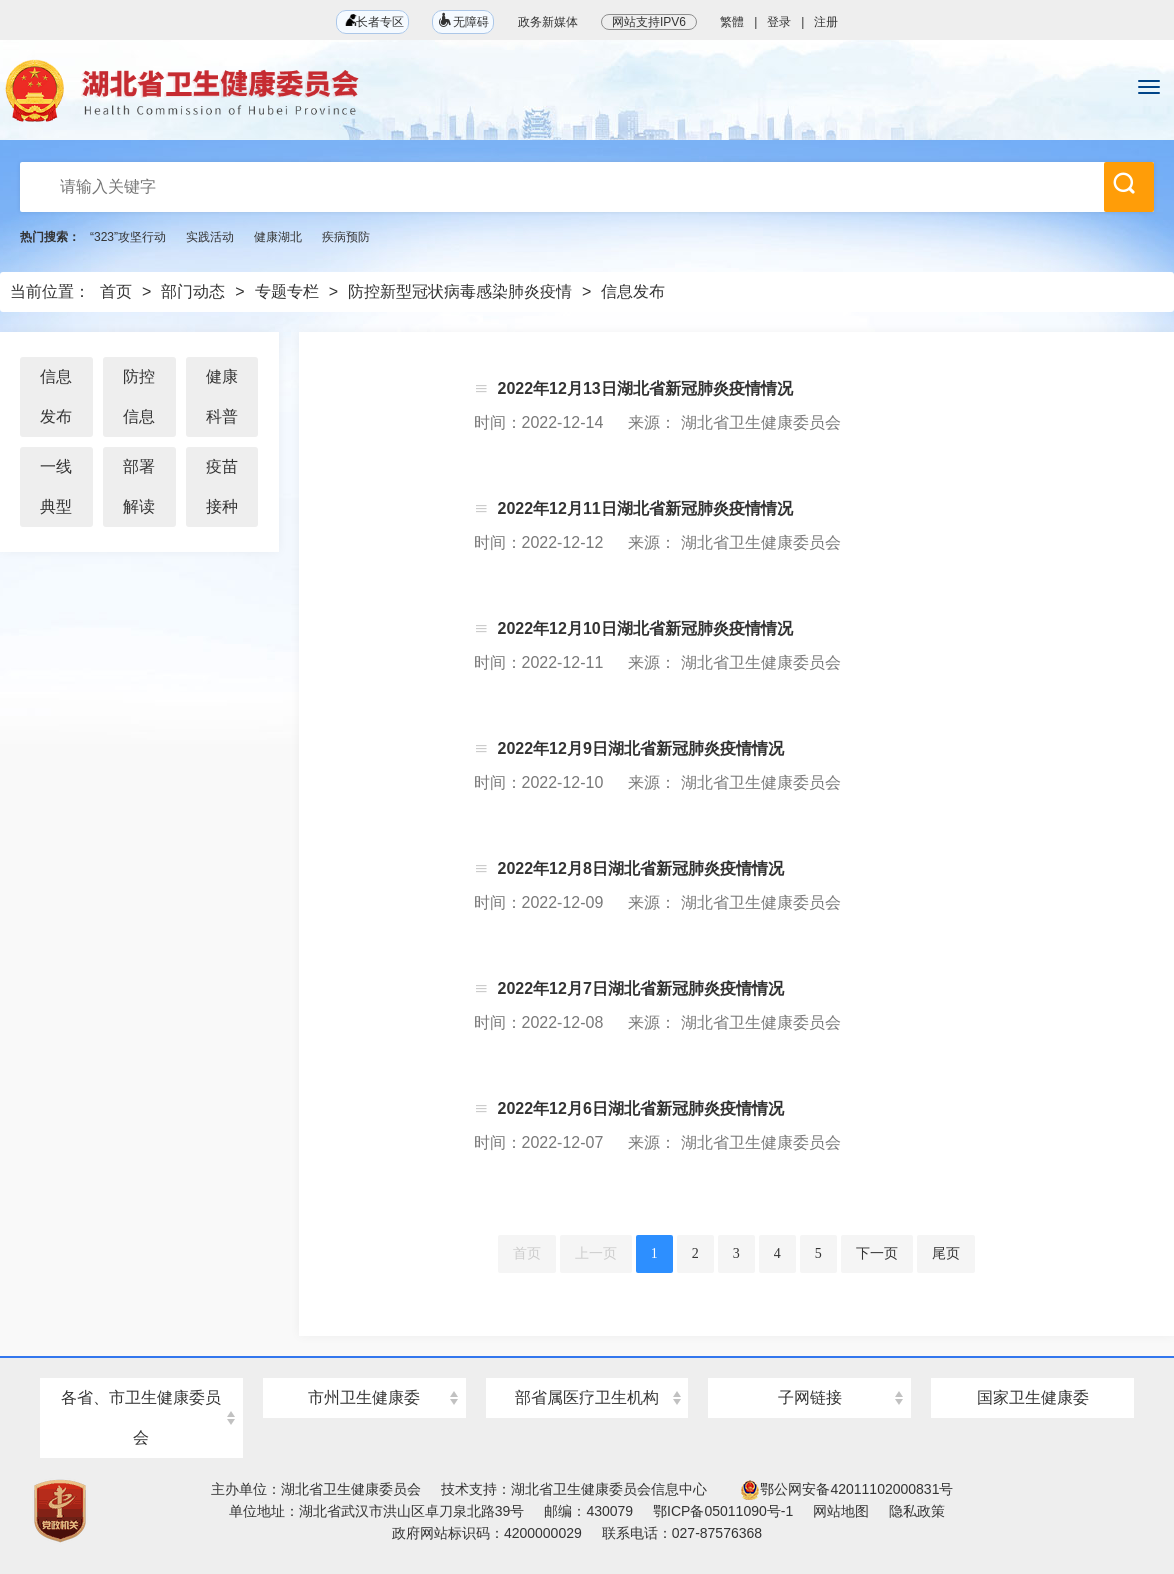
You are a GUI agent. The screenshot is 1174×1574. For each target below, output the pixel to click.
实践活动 (210, 237)
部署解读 (139, 486)
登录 (779, 22)
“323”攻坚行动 (128, 237)
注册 (826, 22)
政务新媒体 (548, 22)
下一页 (877, 1253)
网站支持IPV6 (649, 22)
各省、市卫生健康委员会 (141, 1417)
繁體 (732, 22)
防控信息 (139, 396)
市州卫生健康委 (364, 1397)
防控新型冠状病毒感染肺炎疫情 (460, 291)
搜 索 (1124, 183)
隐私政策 (917, 1511)
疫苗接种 (222, 486)
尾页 (946, 1253)
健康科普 (222, 396)
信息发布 (633, 291)
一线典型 (56, 486)
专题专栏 (287, 291)
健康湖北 (278, 237)
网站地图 (841, 1511)
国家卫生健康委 (1033, 1397)
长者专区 (372, 21)
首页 (116, 291)
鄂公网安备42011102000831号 (846, 1489)
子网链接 (810, 1397)
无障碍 (463, 20)
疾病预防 (346, 237)
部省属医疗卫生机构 (587, 1397)
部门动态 (193, 291)
